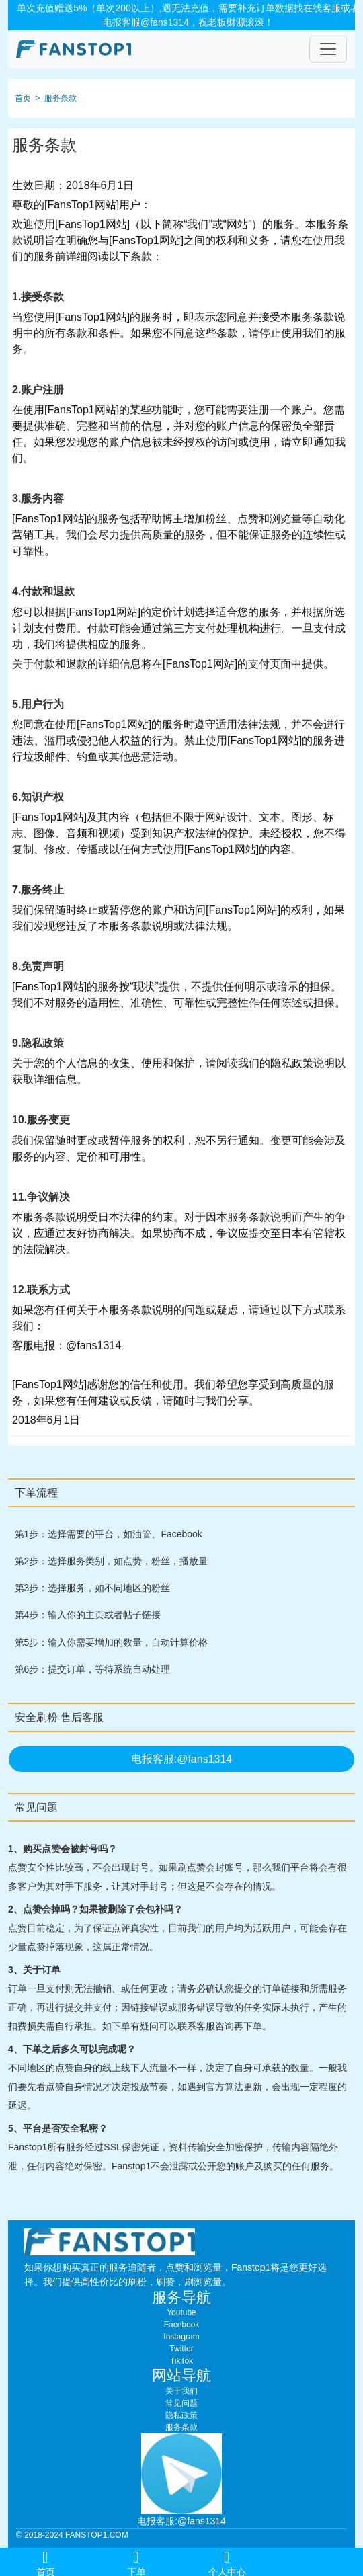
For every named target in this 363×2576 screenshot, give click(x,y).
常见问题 (181, 2403)
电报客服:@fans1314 (182, 1759)
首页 (23, 98)
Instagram (181, 2336)
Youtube (181, 2312)
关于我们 (181, 2391)
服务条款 (60, 98)
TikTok (181, 2361)
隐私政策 (181, 2415)
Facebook (182, 2324)
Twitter (181, 2348)
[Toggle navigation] (328, 49)
